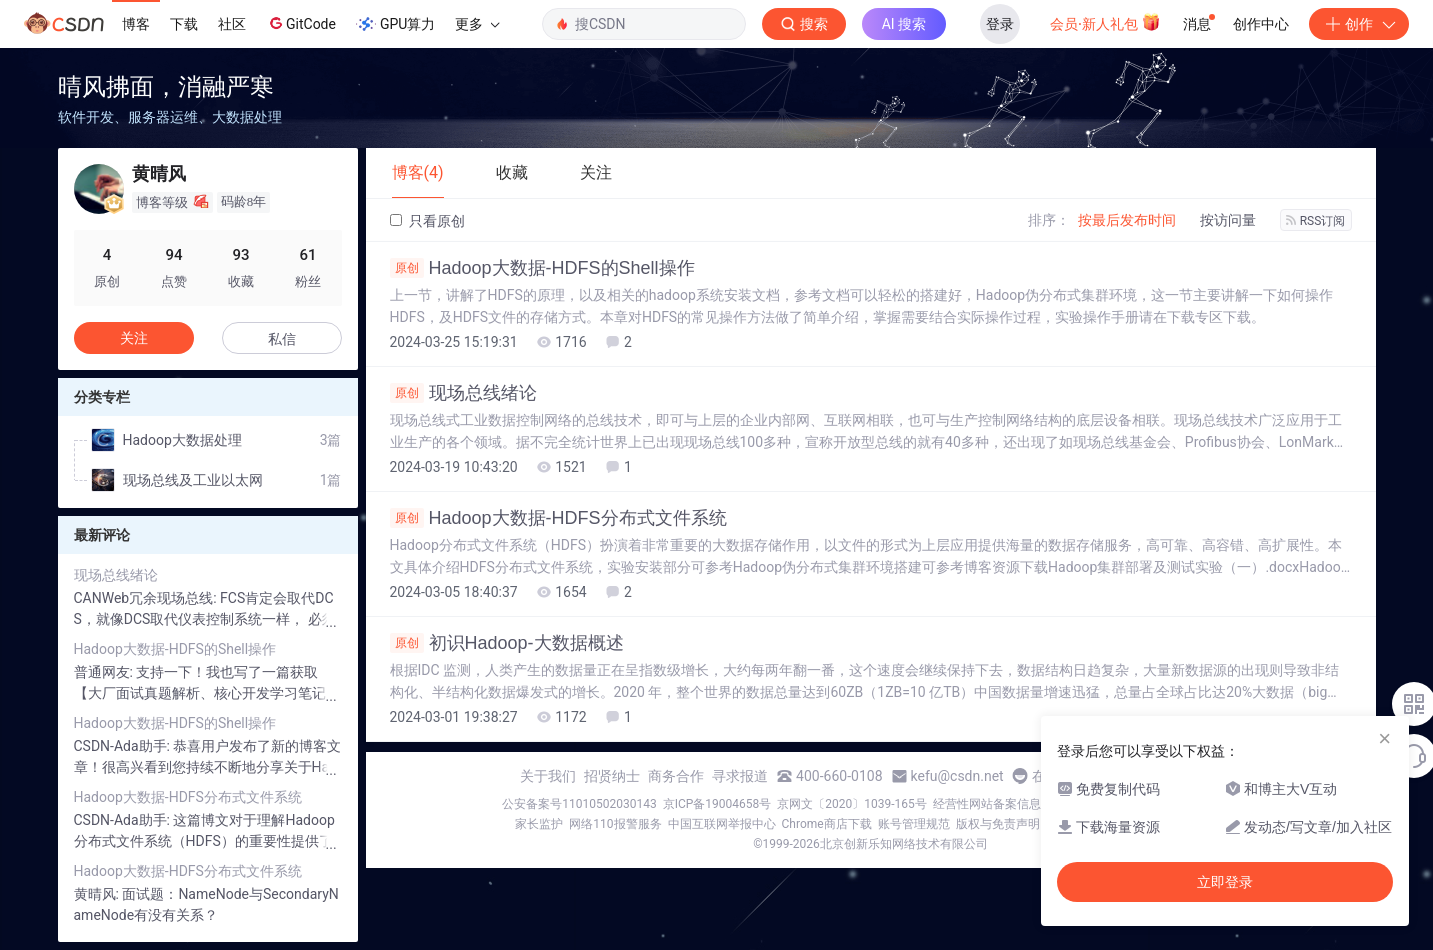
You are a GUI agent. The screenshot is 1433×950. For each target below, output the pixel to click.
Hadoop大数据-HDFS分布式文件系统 (558, 518)
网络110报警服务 (615, 824)
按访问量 (1228, 220)
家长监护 (539, 824)
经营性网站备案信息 (987, 804)
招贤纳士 (612, 776)
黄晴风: (98, 894)
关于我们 (548, 776)
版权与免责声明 (998, 824)
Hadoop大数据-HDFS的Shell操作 (542, 268)
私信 (282, 339)
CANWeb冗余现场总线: (147, 598)
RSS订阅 (1316, 221)
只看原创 (427, 221)
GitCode (301, 23)
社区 (232, 24)
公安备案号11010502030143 (579, 804)
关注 (134, 338)
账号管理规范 (914, 824)
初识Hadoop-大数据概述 (507, 643)
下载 (184, 24)
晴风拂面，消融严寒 (166, 86)
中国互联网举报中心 (722, 824)
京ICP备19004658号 (717, 804)
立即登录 (1225, 882)
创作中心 (1261, 24)
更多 (477, 24)
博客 (136, 24)
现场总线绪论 (463, 393)
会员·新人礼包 (1105, 22)
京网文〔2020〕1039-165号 (852, 804)
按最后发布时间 (1127, 220)
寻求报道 (740, 776)
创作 (1359, 24)
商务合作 (676, 776)
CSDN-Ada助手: (124, 746)
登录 (1000, 24)
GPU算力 (395, 24)
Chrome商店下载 (827, 824)
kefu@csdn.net (957, 776)
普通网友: (105, 672)
